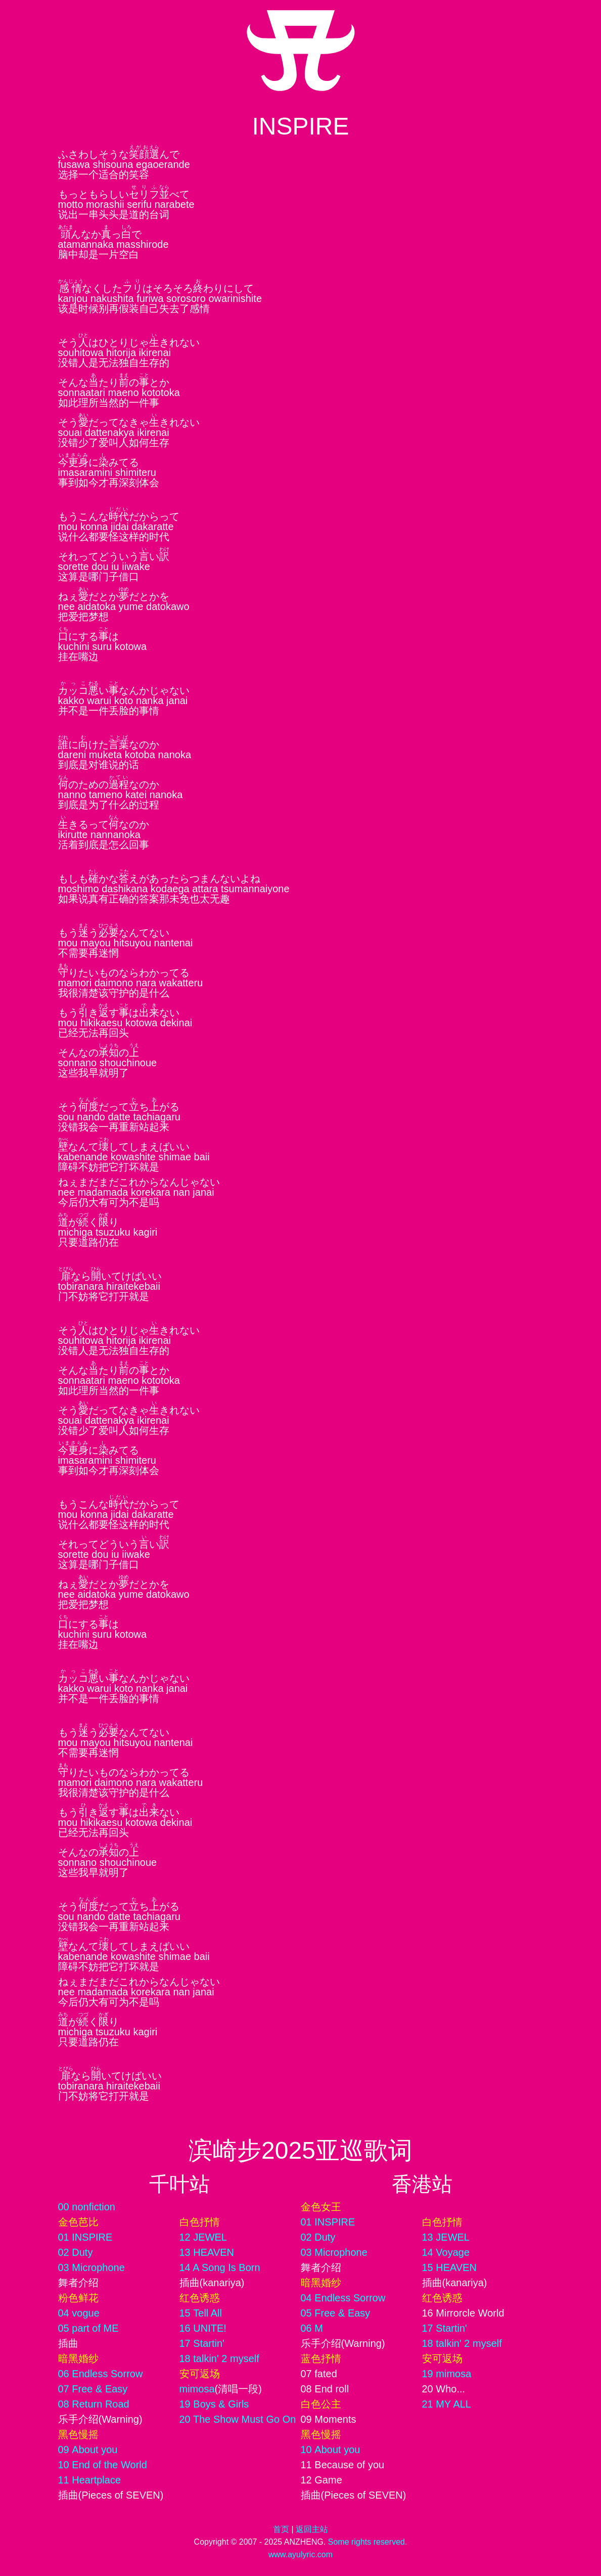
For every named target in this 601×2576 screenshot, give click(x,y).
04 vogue (79, 2313)
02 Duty (75, 2252)
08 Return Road (93, 2404)
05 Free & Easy (336, 2313)
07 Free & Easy (93, 2388)
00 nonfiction (86, 2206)
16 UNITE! (202, 2328)
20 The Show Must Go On (237, 2419)
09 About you (88, 2449)
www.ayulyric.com (300, 2554)
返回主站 (312, 2529)
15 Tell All (200, 2313)
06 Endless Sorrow (100, 2373)
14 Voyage (446, 2252)
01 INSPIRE (85, 2237)
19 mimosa (447, 2373)
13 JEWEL (446, 2237)
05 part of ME (88, 2328)
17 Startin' (201, 2343)
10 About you (330, 2449)
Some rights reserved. (367, 2542)
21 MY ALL (446, 2404)
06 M (312, 2328)
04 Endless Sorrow (343, 2297)
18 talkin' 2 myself (219, 2358)
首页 (281, 2529)
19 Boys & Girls (214, 2404)
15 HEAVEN (449, 2267)
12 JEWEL (203, 2237)
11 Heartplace (89, 2479)
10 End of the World (102, 2464)
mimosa (197, 2388)
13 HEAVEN (207, 2252)
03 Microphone (91, 2267)
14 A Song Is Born (219, 2267)
